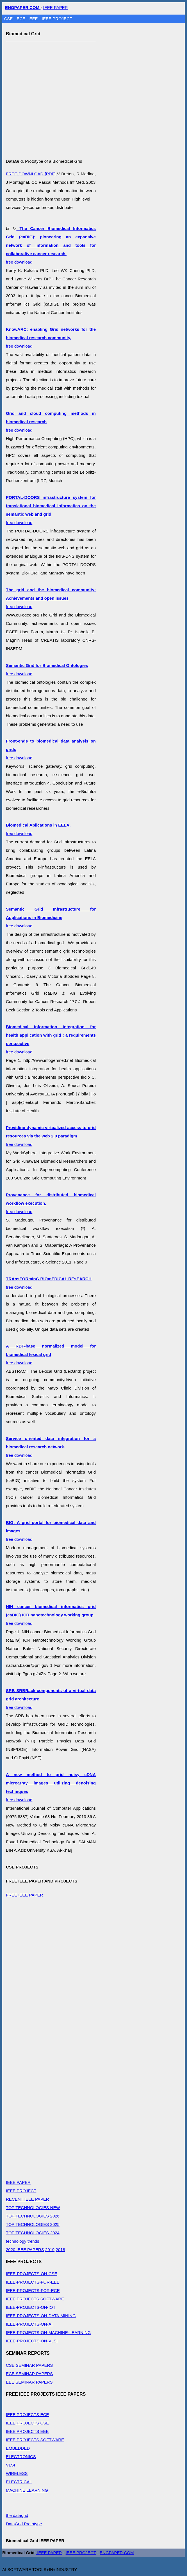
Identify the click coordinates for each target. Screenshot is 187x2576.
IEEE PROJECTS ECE (27, 2414)
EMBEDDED (18, 2448)
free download (51, 245)
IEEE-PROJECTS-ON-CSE (31, 2273)
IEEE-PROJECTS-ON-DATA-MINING (41, 2315)
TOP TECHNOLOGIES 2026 (33, 2216)
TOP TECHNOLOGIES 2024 (33, 2232)
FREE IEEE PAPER (24, 1895)
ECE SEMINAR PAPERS (29, 2373)
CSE (9, 18)
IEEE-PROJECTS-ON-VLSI (32, 2340)
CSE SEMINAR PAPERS (29, 2365)
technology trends (22, 2241)
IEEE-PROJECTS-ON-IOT (31, 2307)
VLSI (10, 2465)
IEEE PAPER (55, 7)
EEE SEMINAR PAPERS (29, 2382)
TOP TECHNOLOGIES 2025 (33, 2224)
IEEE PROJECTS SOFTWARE (35, 2298)
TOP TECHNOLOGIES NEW (33, 2207)
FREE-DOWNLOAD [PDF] (31, 173)
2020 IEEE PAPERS (25, 2249)
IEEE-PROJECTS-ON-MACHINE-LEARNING (48, 2332)
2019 (49, 2249)
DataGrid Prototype (24, 2523)
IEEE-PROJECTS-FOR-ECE (33, 2290)
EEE (34, 18)
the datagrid (17, 2515)
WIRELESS (17, 2473)
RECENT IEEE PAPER (27, 2199)
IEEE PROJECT (57, 18)
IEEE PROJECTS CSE (27, 2423)
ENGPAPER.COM (117, 2552)
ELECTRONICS (21, 2456)
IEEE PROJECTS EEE (27, 2431)
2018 (60, 2249)
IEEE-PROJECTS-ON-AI (29, 2324)
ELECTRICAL (19, 2481)
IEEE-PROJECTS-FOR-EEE (33, 2282)
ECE (22, 18)
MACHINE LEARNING (27, 2490)
